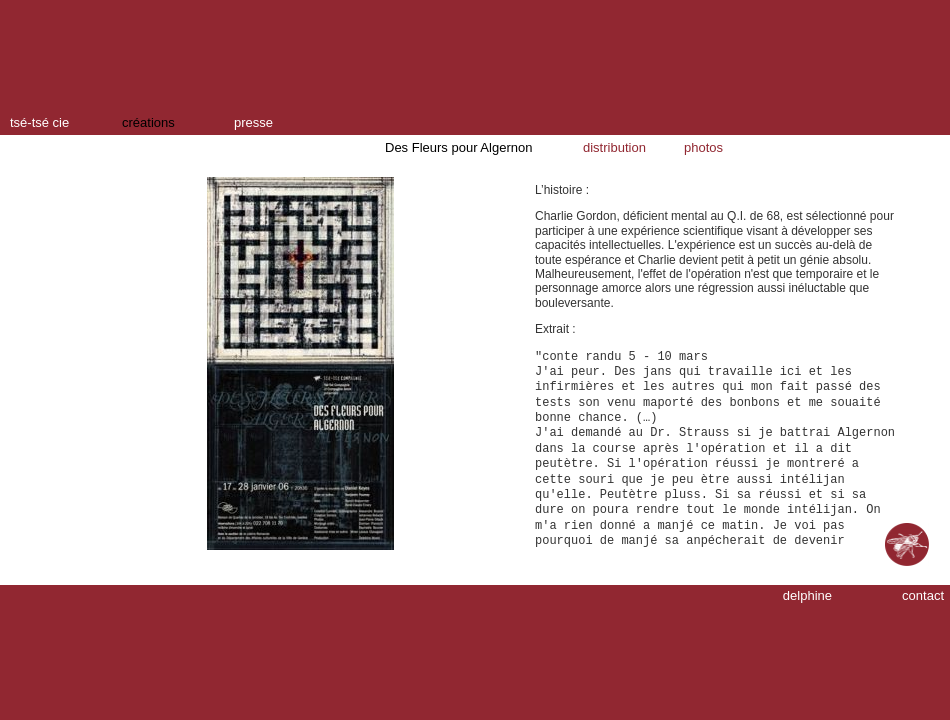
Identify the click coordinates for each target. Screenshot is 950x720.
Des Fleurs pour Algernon (458, 147)
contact (923, 595)
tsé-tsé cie (39, 122)
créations (148, 122)
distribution (614, 147)
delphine (807, 595)
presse (253, 122)
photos (703, 147)
